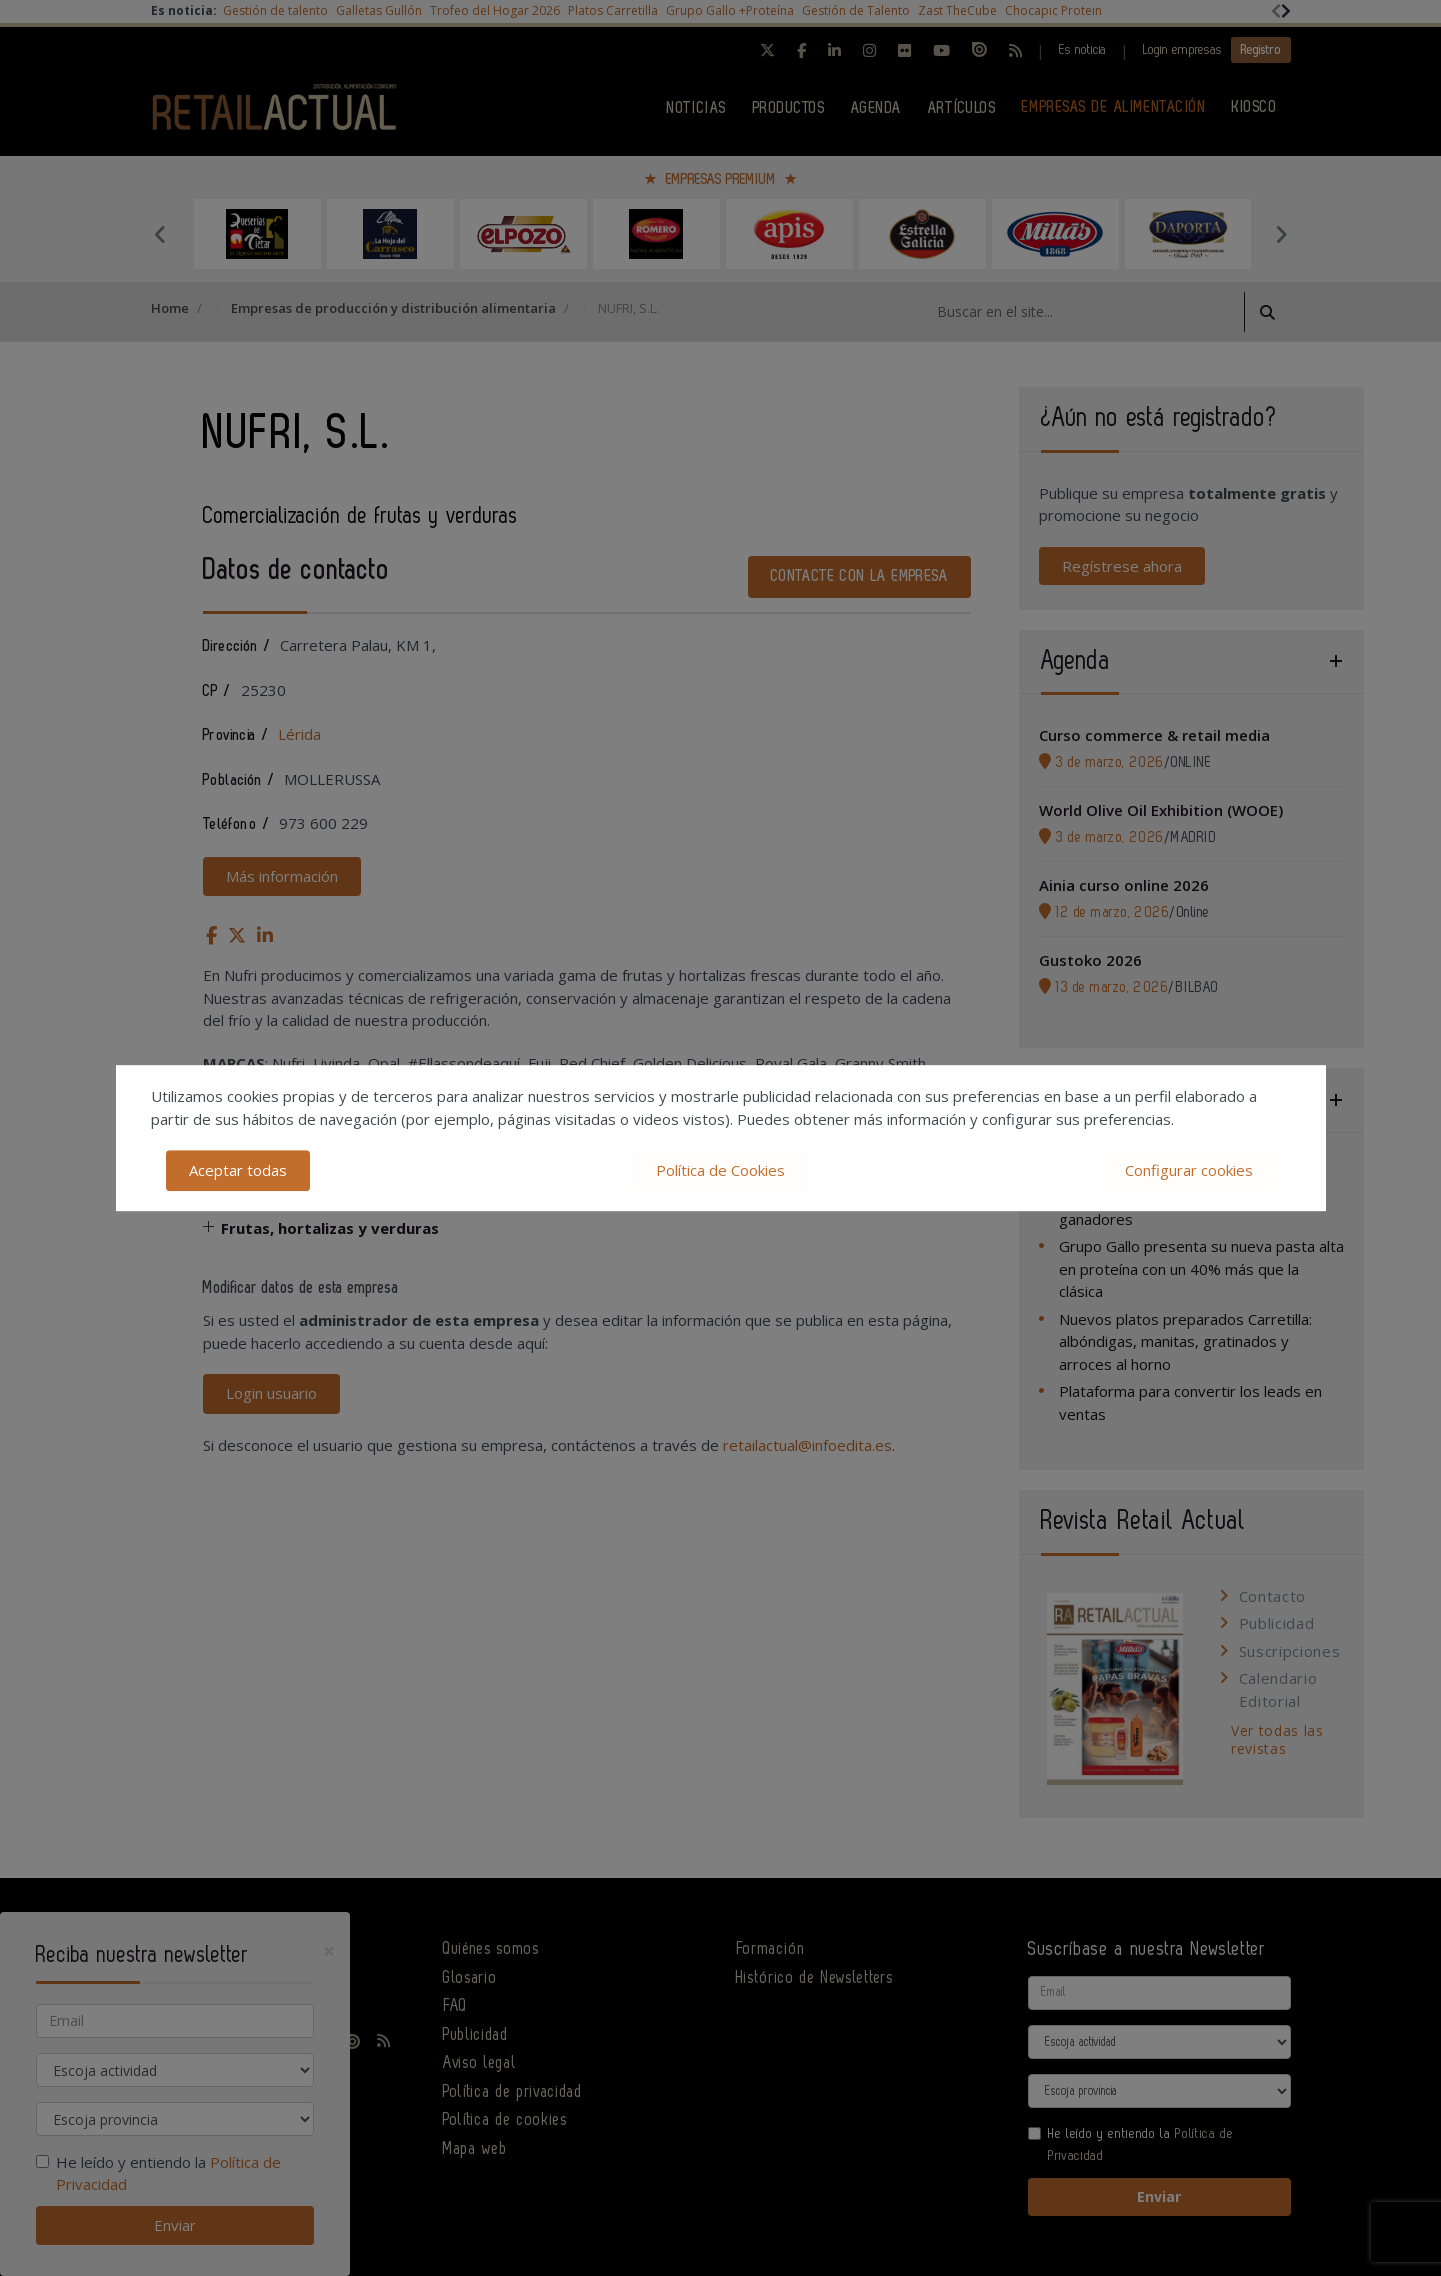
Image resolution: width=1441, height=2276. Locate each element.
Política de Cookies (720, 1170)
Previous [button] (161, 234)
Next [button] (1281, 234)
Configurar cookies (1189, 1170)
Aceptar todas (238, 1170)
